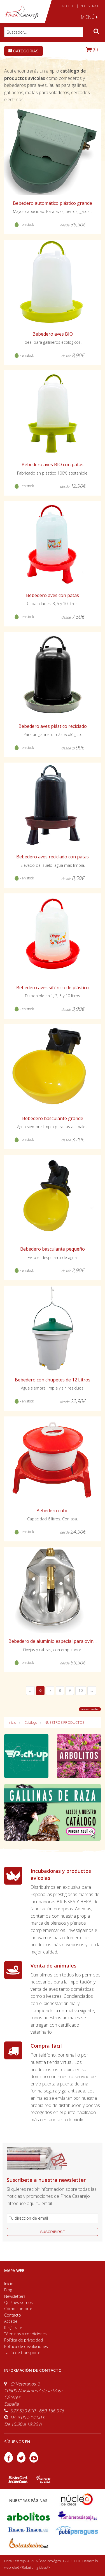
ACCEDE (69, 6)
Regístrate (13, 2327)
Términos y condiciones (25, 2333)
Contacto (12, 2315)
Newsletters (14, 2296)
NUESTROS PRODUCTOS (64, 1722)
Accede (10, 2321)
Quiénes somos (18, 2302)
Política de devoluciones (26, 2346)
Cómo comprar (18, 2308)
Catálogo (30, 1722)
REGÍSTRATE (90, 6)
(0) (92, 49)
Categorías (23, 51)
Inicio (12, 1722)
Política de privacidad (23, 2340)
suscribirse (52, 2232)
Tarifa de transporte (22, 2352)
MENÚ (89, 17)
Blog (8, 2289)
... (30, 1690)
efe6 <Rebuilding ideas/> (31, 2567)
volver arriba (90, 1709)
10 (80, 1690)
